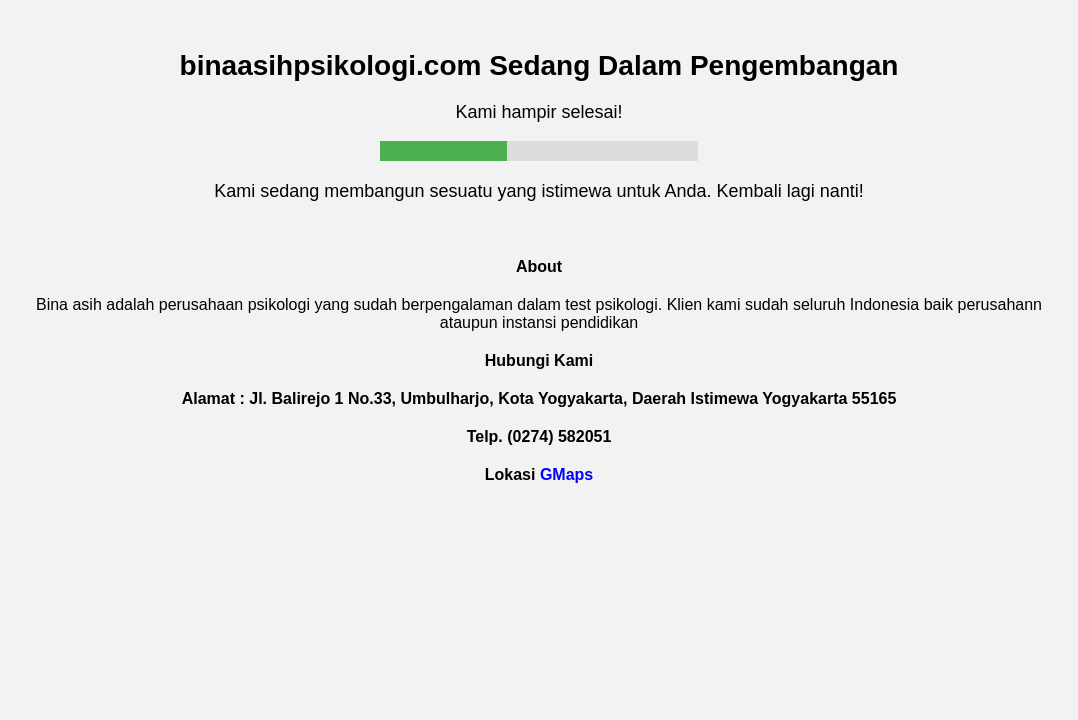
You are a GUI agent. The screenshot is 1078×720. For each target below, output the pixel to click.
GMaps (566, 474)
